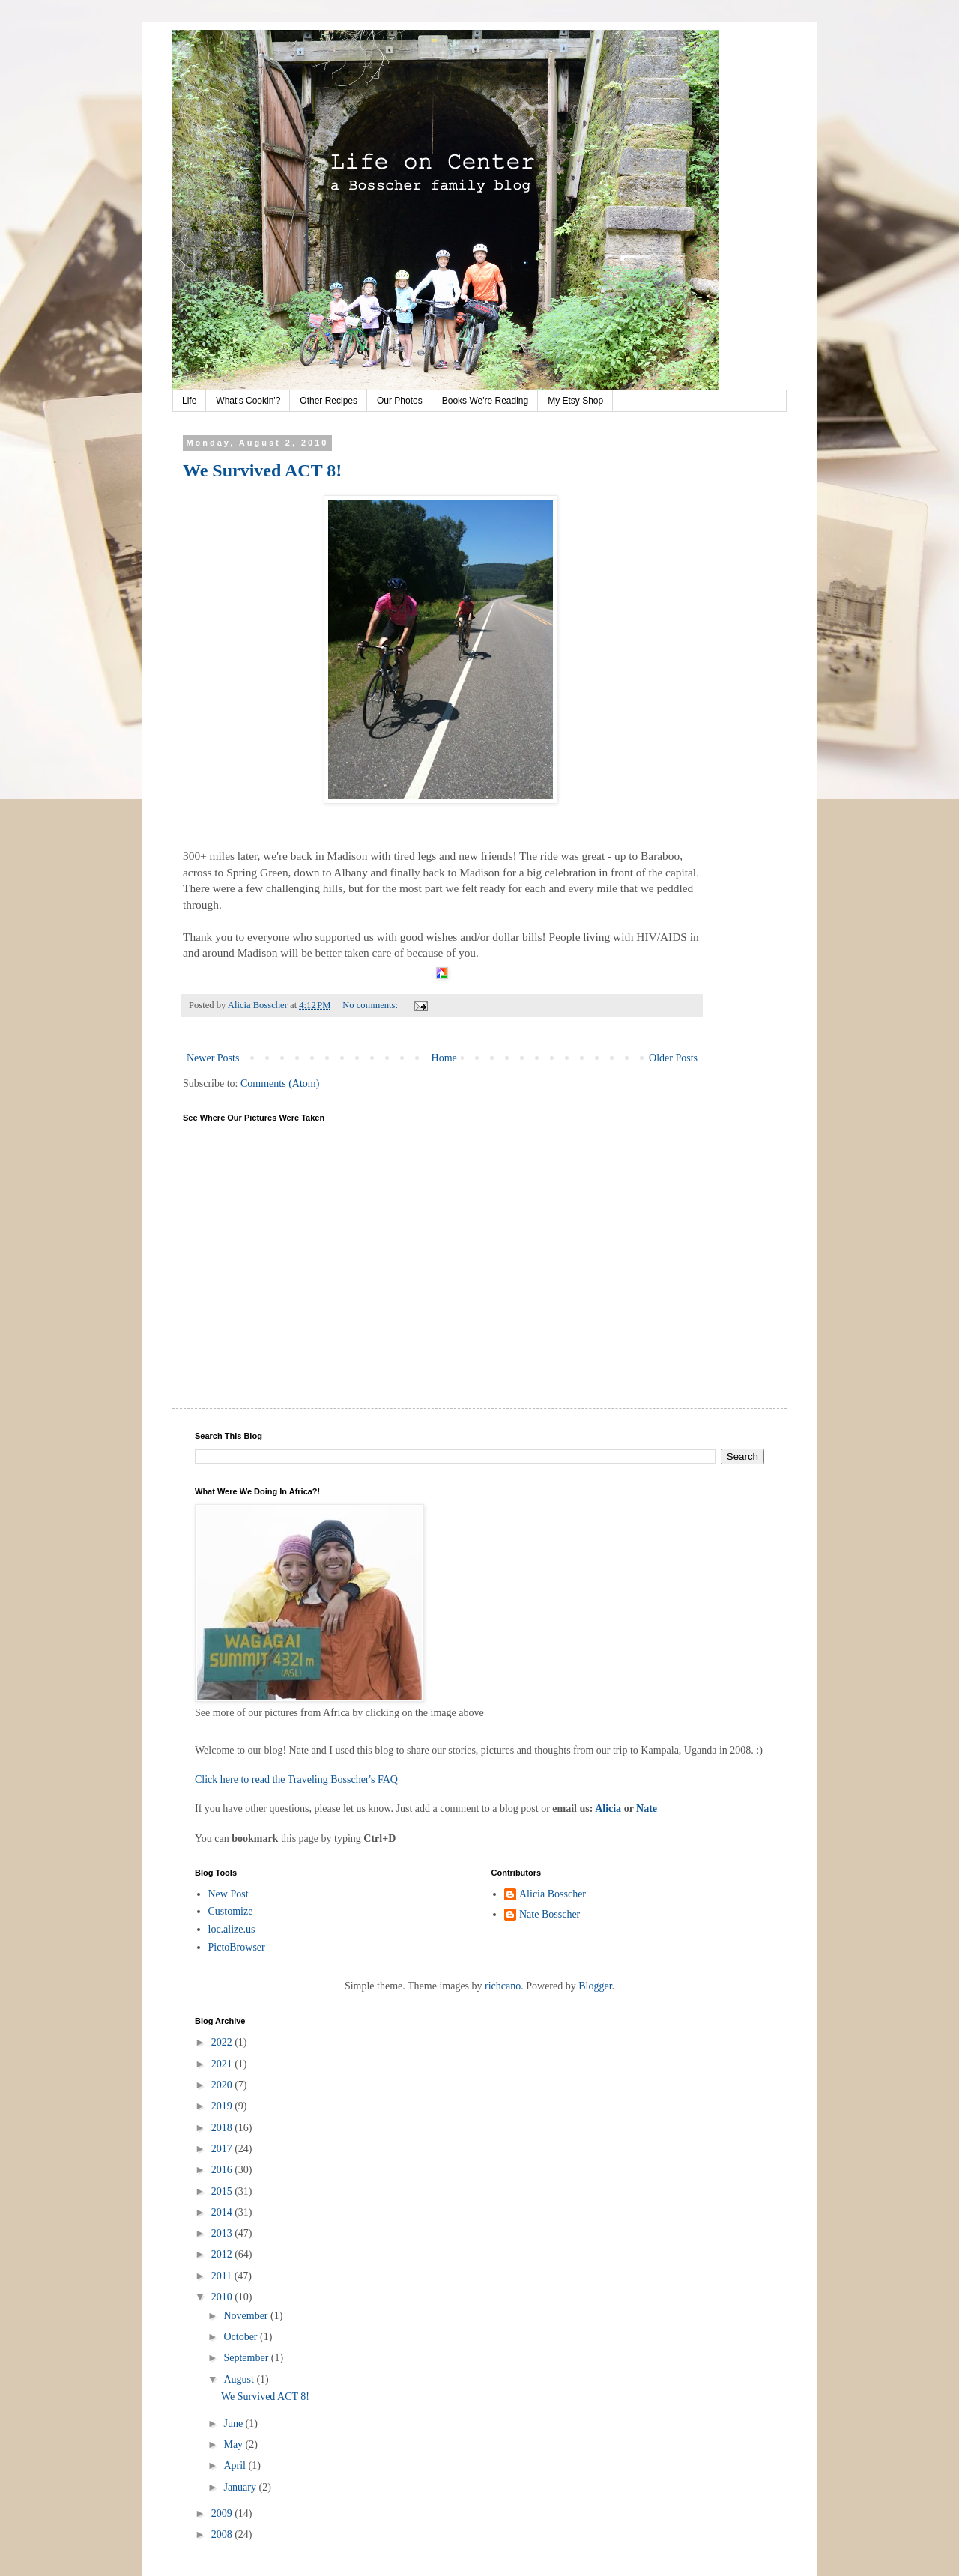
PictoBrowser (236, 1947)
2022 (223, 2042)
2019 (223, 2106)
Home (444, 1058)
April (235, 2465)
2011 (223, 2276)
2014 (223, 2212)
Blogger (594, 1986)
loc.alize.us (231, 1929)
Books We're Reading (485, 401)
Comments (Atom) (279, 1083)
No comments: (371, 1005)
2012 (223, 2254)
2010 (223, 2297)
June (234, 2423)
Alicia (608, 1808)
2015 (223, 2191)
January (240, 2487)
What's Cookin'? (248, 401)
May (234, 2444)
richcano (503, 1986)
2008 (223, 2534)
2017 (223, 2148)
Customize (230, 1911)
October (241, 2336)
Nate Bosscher (549, 1914)
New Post (228, 1894)
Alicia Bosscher (552, 1894)
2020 (223, 2085)
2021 (223, 2064)
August (239, 2379)
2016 (223, 2169)
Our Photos (400, 401)
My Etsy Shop (575, 401)
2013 (223, 2233)
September (246, 2357)
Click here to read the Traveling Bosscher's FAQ (296, 1779)
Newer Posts (213, 1058)
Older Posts (673, 1058)
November (246, 2315)
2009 (223, 2513)
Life (189, 401)
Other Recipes (328, 401)
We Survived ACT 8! (262, 470)
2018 (223, 2127)
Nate (646, 1808)
